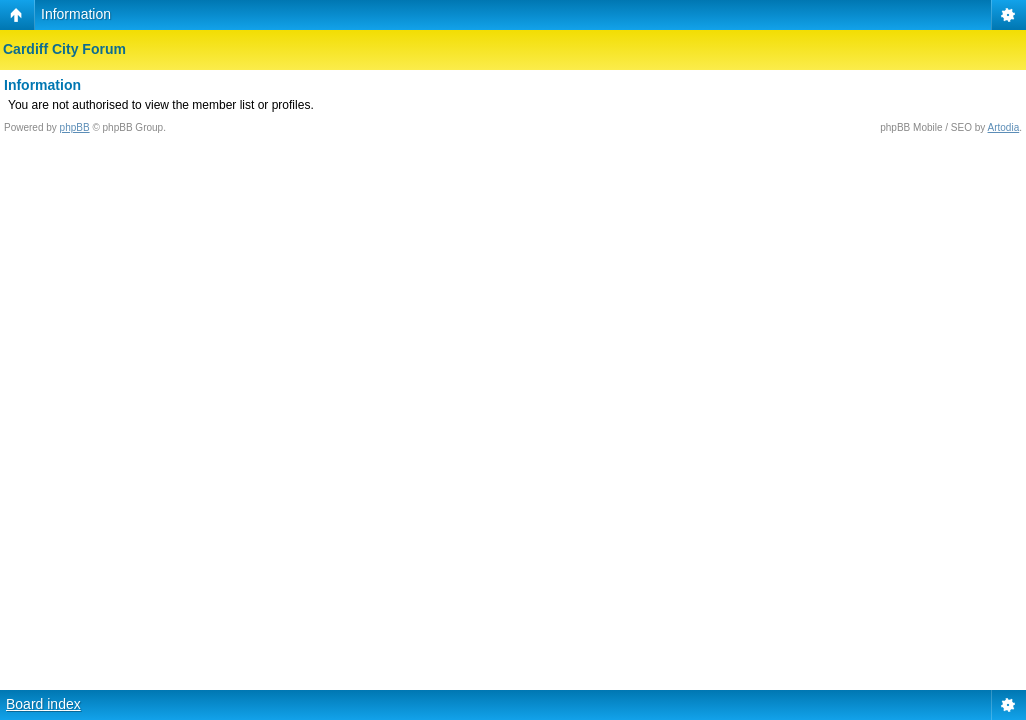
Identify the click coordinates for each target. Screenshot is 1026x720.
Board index (43, 704)
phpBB (75, 127)
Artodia (1004, 127)
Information (76, 14)
